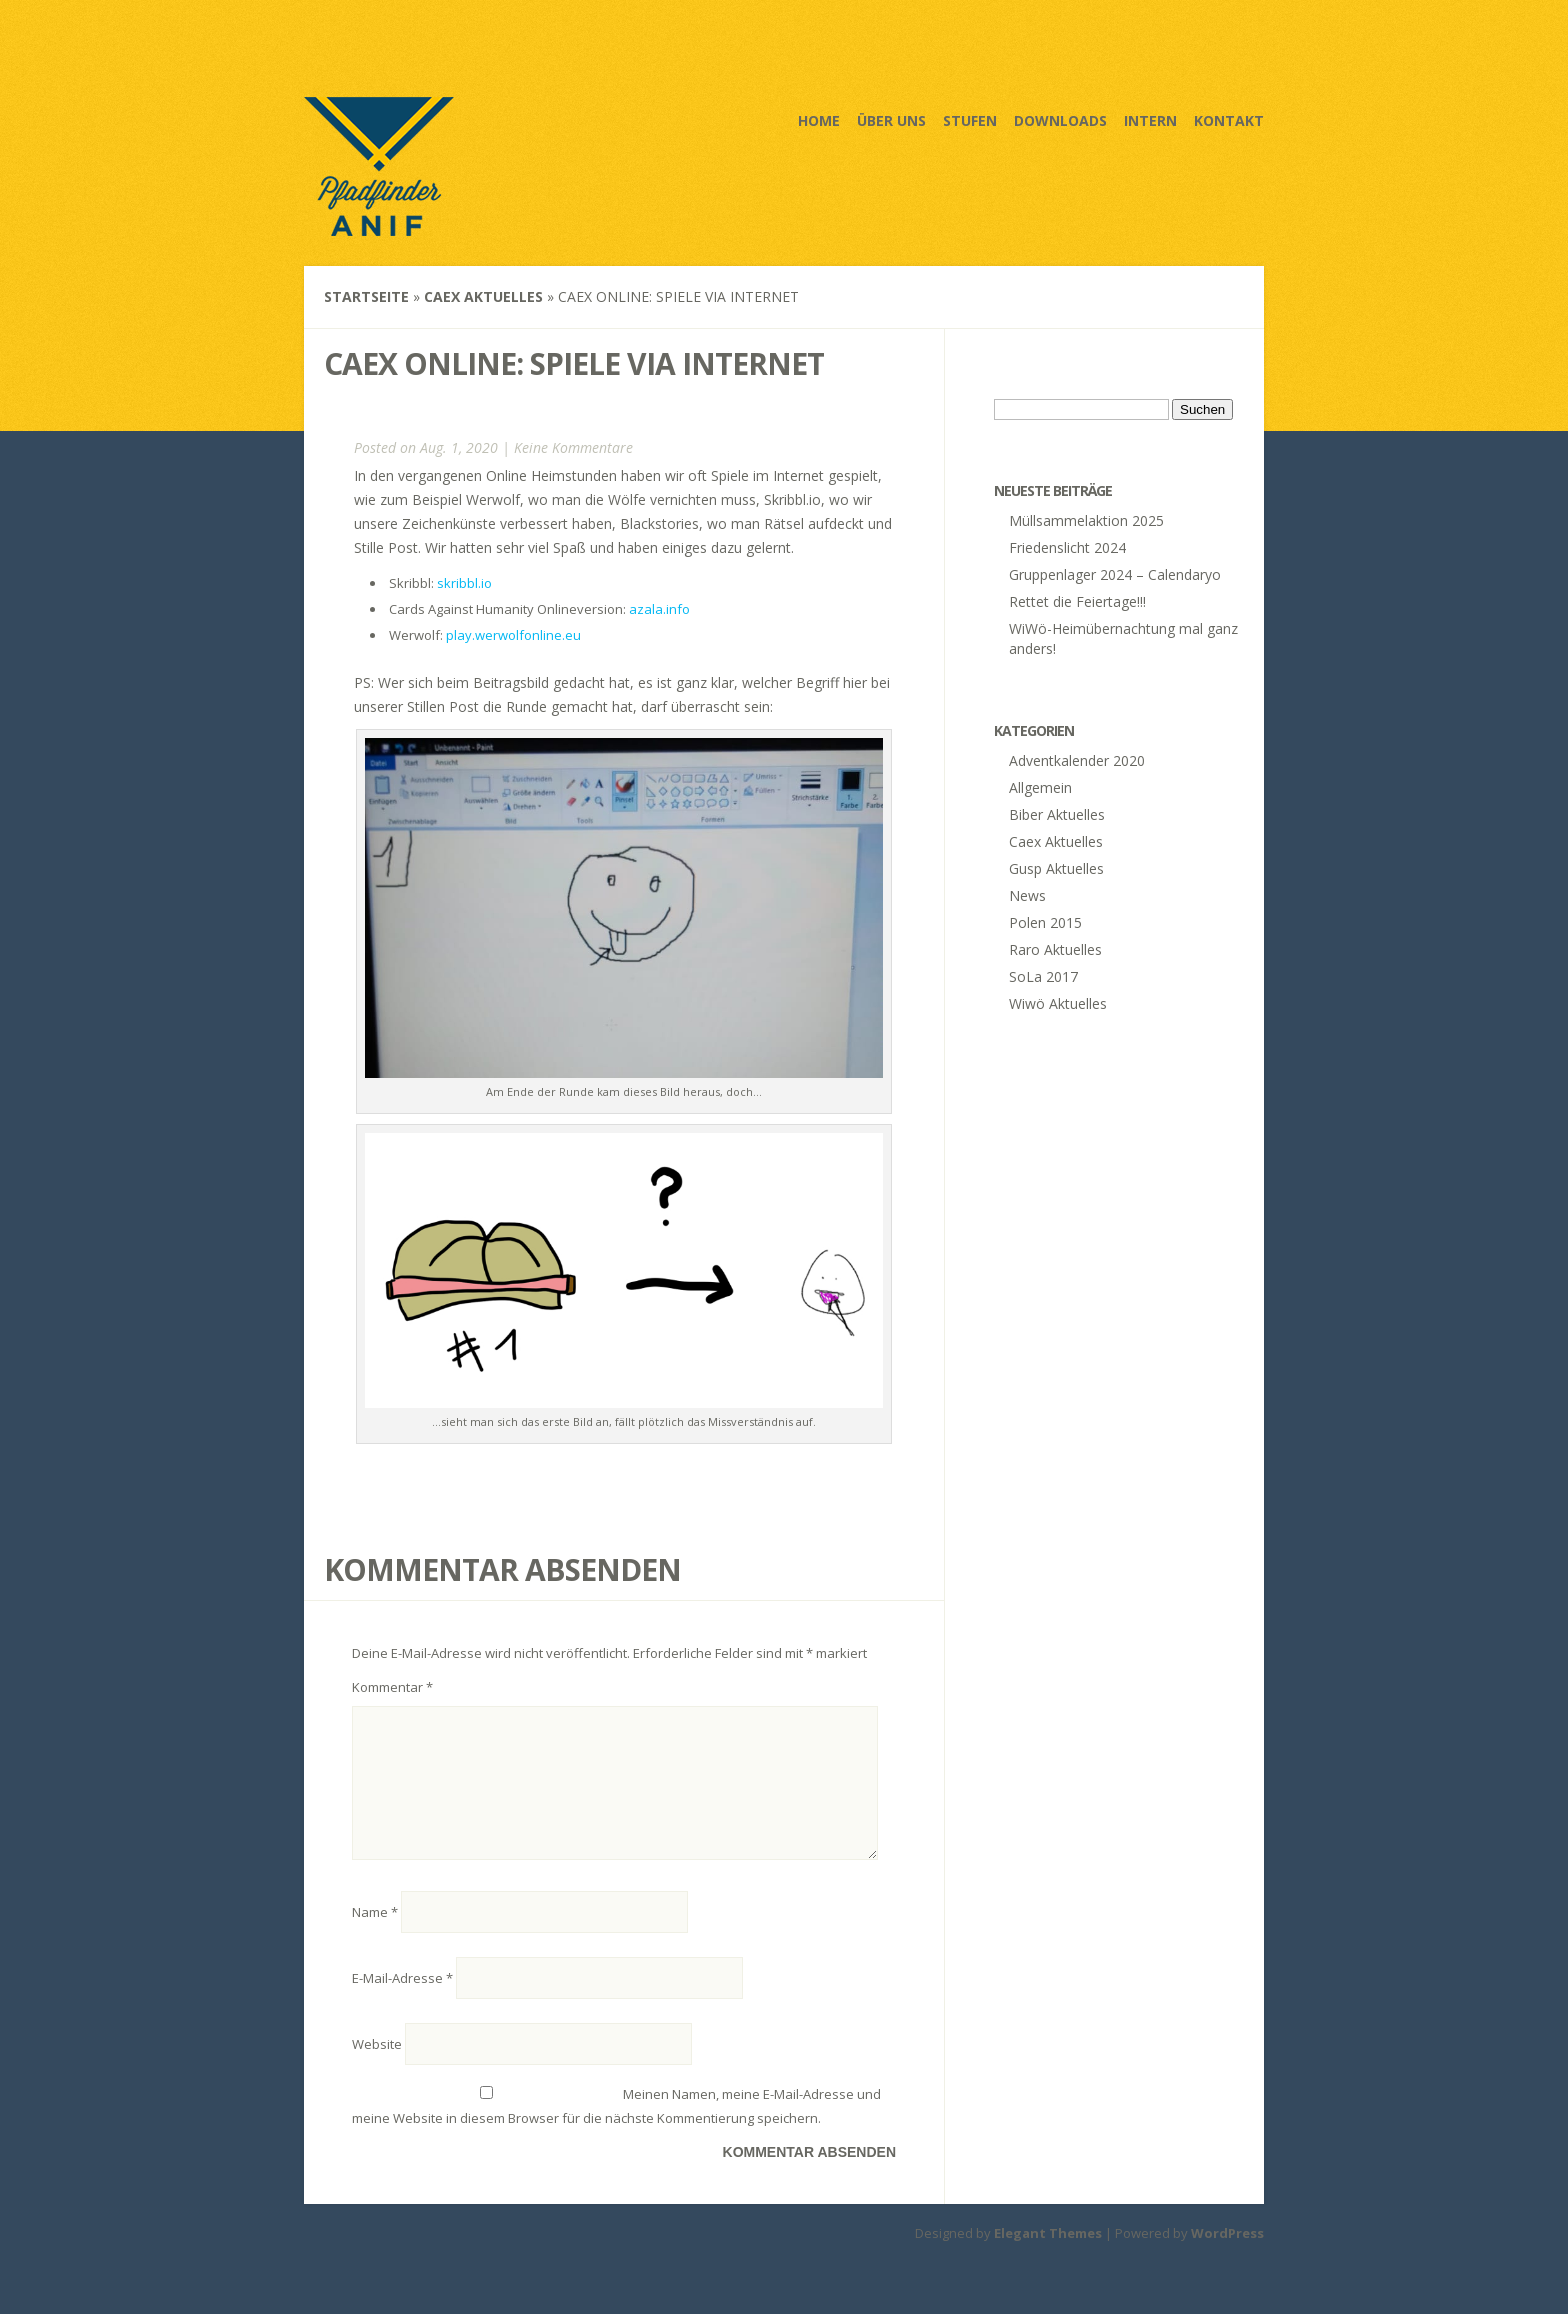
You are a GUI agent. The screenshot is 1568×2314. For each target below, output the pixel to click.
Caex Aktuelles (483, 296)
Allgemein (1040, 787)
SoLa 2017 (1043, 976)
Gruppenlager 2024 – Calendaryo (1115, 574)
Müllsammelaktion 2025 (1086, 520)
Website (377, 2068)
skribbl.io (464, 583)
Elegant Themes (1048, 2257)
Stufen (970, 120)
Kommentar (392, 1687)
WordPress (1227, 2257)
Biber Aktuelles (1057, 814)
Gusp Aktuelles (1056, 868)
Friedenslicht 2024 (1067, 547)
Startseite (366, 296)
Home (819, 120)
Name (375, 1936)
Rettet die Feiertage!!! (1077, 601)
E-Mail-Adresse (402, 2002)
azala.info (659, 609)
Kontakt (1229, 120)
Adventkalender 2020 (1077, 760)
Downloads (1060, 120)
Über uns (891, 120)
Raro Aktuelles (1055, 949)
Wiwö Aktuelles (1058, 1003)
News (1027, 895)
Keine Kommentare (573, 447)
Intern (1150, 120)
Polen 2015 (1045, 922)
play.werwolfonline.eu (513, 635)
